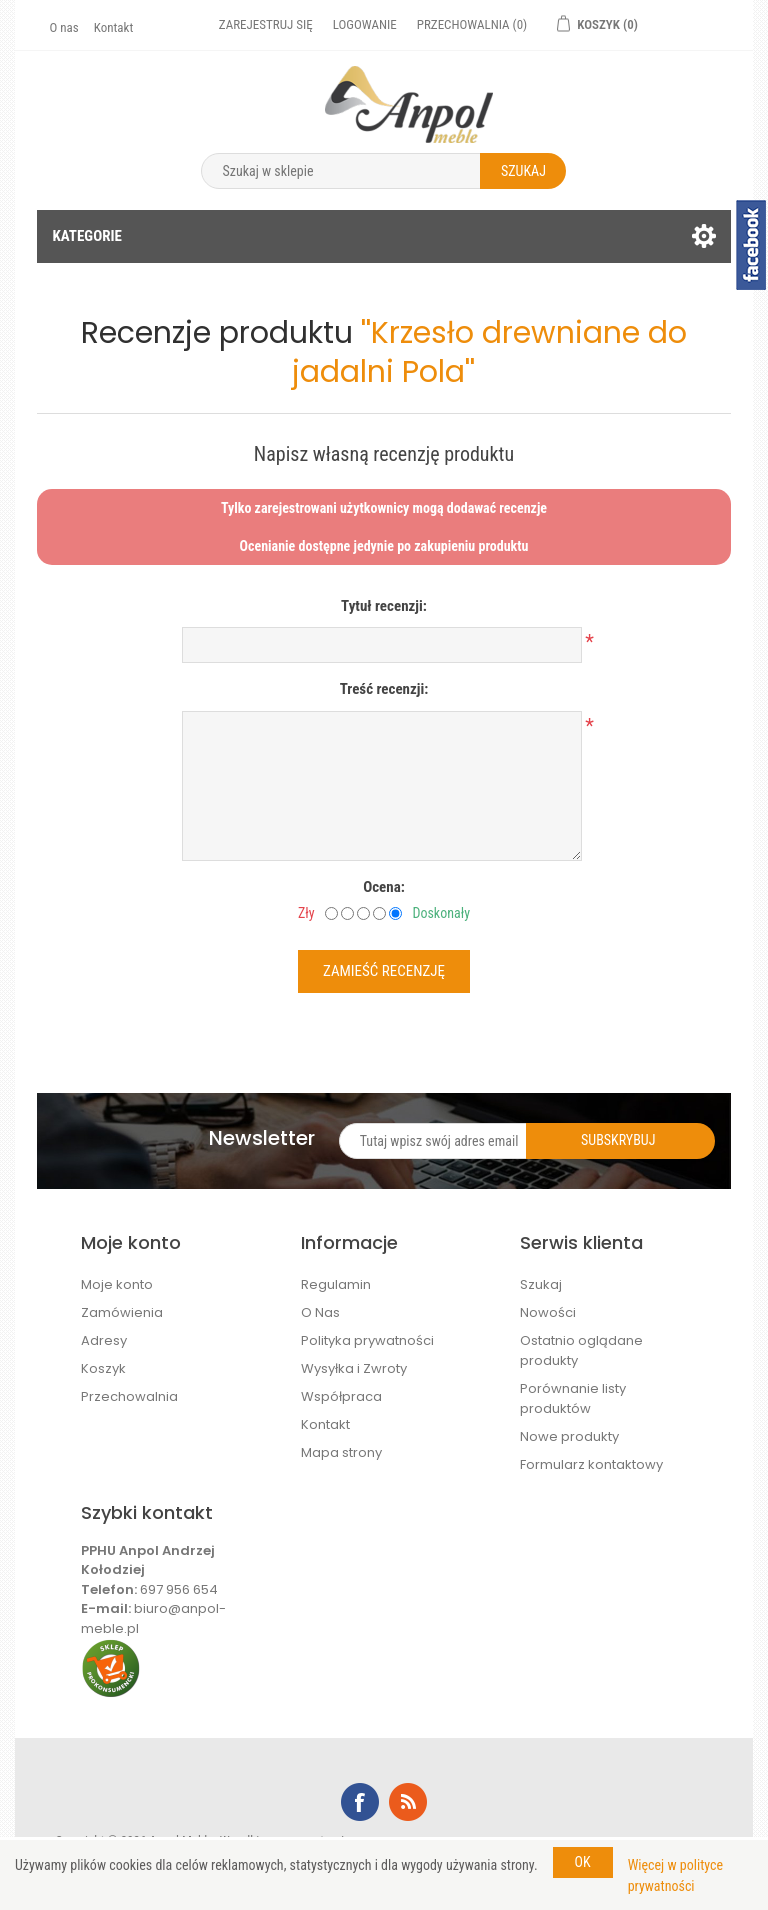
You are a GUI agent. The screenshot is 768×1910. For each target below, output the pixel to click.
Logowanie (365, 24)
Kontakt (114, 27)
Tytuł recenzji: (384, 606)
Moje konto (117, 1284)
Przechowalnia (129, 1396)
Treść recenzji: (384, 689)
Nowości (548, 1312)
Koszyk (103, 1368)
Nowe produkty (569, 1436)
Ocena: (384, 887)
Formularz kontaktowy (591, 1464)
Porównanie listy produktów (573, 1398)
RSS (408, 1802)
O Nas (320, 1312)
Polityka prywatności (367, 1340)
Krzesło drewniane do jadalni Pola (489, 352)
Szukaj (541, 1284)
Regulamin (336, 1284)
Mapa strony (341, 1452)
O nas (63, 27)
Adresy (104, 1340)
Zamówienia (122, 1312)
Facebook (360, 1802)
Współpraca (341, 1396)
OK (583, 1862)
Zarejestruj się (266, 24)
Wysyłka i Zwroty (354, 1368)
